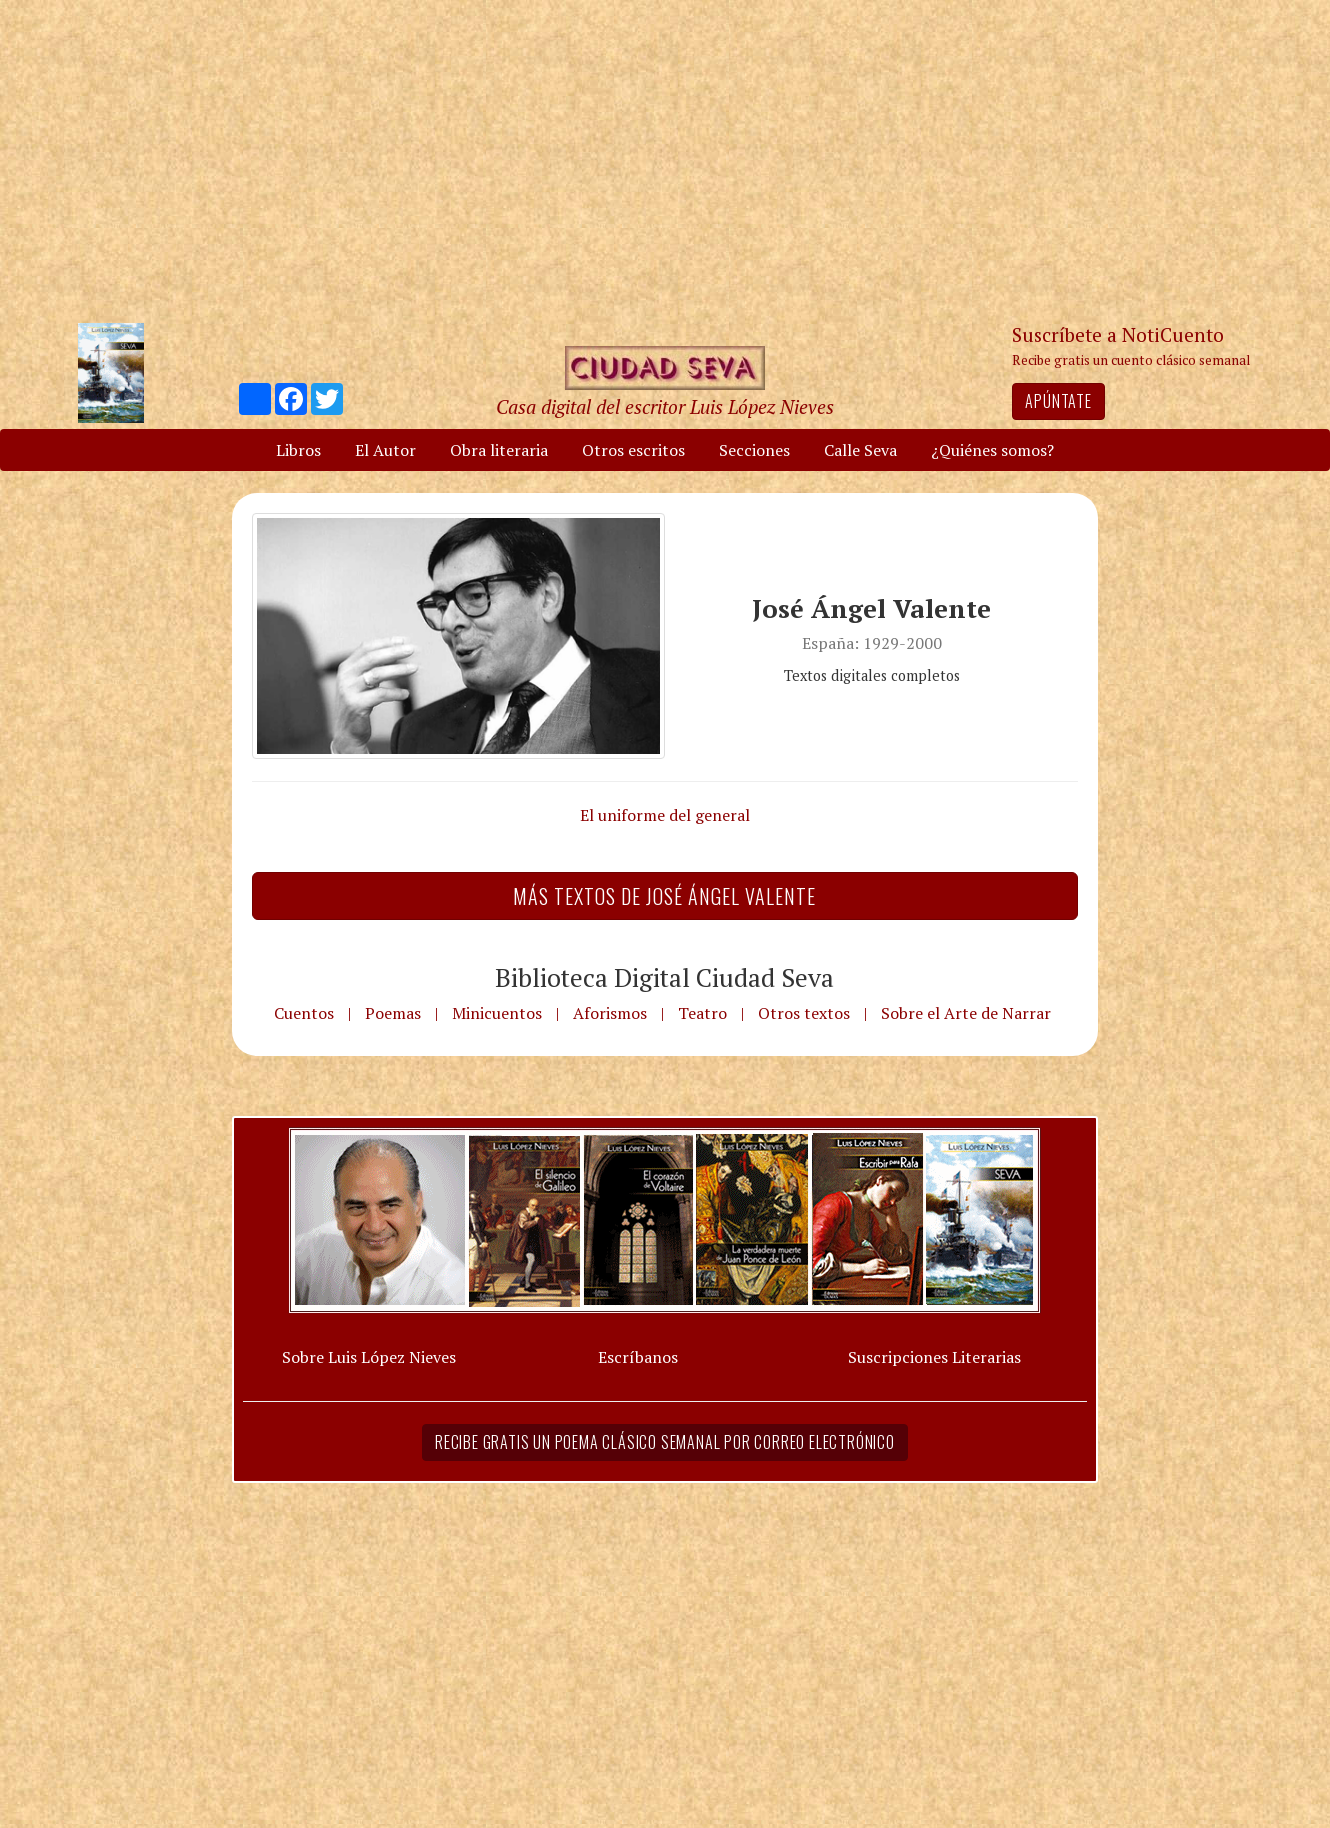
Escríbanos (638, 1357)
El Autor (385, 450)
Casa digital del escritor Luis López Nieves (665, 406)
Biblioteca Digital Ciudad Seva (664, 977)
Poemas (393, 1013)
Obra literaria (499, 450)
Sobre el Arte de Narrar (966, 1013)
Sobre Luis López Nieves (369, 1357)
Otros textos (804, 1013)
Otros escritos (633, 450)
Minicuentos (497, 1013)
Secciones (754, 450)
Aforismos (610, 1013)
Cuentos (304, 1013)
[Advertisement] (665, 160)
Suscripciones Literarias (934, 1357)
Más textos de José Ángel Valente (664, 896)
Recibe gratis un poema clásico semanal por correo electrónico (665, 1442)
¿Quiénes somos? (992, 450)
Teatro (702, 1013)
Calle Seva (860, 450)
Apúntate (1058, 401)
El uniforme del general (665, 815)
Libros (298, 450)
